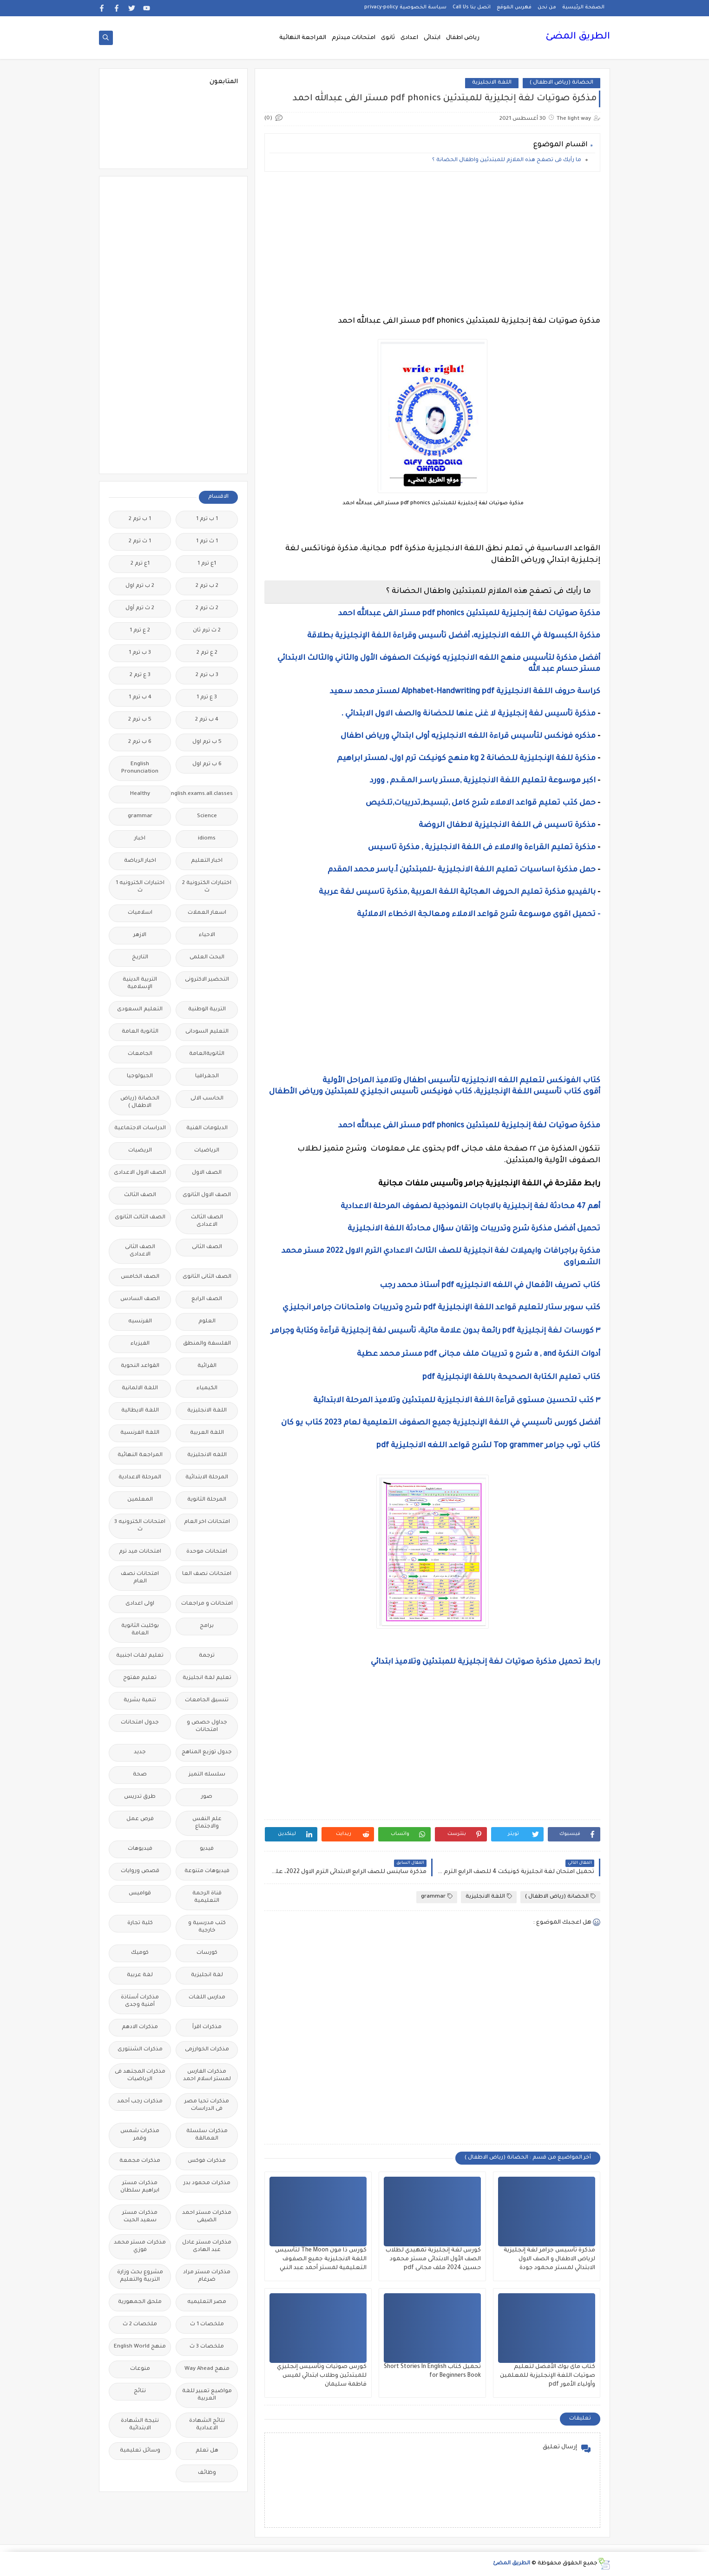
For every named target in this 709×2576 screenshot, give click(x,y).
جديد (140, 1753)
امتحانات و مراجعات (207, 1604)
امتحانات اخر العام (207, 1522)
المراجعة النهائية (302, 38)
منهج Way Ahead (207, 2369)
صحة (140, 1775)
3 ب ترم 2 (207, 675)
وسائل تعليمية (140, 2451)
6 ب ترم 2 (139, 742)
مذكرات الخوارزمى (207, 2050)
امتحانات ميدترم (353, 38)
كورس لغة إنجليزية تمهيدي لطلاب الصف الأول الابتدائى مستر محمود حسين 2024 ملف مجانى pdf (433, 2259)
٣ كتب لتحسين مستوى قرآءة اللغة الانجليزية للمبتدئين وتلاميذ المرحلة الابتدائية (455, 1401)
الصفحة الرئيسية (583, 7)
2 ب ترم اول (139, 586)
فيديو (207, 1849)
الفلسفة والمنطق (207, 1344)
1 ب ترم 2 (140, 519)
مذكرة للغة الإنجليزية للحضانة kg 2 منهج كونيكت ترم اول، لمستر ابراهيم (466, 759)
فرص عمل (140, 1819)
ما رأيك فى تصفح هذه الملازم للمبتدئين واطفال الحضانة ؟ (506, 160)
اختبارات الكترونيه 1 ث (140, 887)
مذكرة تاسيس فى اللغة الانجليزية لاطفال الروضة (507, 825)
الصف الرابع (206, 1299)
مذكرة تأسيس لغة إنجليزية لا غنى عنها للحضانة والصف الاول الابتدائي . (468, 714)
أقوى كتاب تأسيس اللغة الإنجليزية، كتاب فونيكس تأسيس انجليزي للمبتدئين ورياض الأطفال (434, 1092)
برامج (207, 1626)
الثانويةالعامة (206, 1054)
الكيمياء (207, 1389)
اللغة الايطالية (140, 1411)
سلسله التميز (207, 1775)
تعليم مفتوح (140, 1678)
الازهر (139, 935)
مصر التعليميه (206, 2302)
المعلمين (140, 1500)
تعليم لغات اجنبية (140, 1656)
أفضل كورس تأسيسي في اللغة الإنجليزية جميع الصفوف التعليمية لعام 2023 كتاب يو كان (440, 1423)
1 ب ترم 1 (207, 519)
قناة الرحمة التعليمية (207, 1897)
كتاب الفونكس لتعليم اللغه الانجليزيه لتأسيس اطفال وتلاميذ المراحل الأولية (461, 1081)
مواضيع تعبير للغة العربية (207, 2395)
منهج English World (140, 2347)
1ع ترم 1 (206, 564)
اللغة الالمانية (140, 1389)
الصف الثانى (207, 1247)
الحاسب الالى (206, 1099)
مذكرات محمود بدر (207, 2183)
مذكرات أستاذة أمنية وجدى (140, 2001)
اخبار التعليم (207, 861)
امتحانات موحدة (206, 1552)
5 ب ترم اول (207, 742)
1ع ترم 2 (140, 564)
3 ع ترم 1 (207, 698)
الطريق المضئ (577, 37)
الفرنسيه (140, 1322)
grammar (437, 1896)
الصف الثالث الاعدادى (207, 1221)
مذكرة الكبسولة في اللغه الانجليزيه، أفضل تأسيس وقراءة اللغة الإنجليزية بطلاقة (453, 636)
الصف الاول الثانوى (207, 1195)
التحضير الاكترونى (207, 980)
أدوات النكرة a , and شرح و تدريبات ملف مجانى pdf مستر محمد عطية (478, 1354)
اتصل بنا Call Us (472, 7)
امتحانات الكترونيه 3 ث (139, 1526)
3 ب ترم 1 (140, 653)
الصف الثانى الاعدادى (140, 1251)
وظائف (207, 2473)
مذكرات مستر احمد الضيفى (206, 2217)
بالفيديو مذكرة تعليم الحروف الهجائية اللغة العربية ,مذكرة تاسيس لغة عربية (457, 892)
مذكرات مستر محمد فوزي (140, 2246)
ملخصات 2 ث (140, 2325)
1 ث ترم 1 (207, 542)
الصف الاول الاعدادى (140, 1173)
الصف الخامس (140, 1277)
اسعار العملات (207, 913)
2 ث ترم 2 (207, 608)
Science (207, 816)
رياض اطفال (462, 38)
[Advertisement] (432, 244)
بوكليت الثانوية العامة (140, 1630)
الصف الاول (207, 1173)
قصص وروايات (140, 1871)
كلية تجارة (140, 1923)
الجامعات (140, 1054)
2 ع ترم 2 (207, 653)
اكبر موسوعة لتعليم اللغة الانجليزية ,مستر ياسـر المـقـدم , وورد (482, 781)
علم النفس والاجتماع (207, 1823)
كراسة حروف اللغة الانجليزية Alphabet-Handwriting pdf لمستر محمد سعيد (465, 692)
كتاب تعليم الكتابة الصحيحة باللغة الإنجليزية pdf (511, 1377)
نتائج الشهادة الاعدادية (207, 2425)
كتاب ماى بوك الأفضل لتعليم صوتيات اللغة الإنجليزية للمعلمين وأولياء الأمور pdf (547, 2376)
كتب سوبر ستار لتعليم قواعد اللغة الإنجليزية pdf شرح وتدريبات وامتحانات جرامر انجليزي (440, 1308)
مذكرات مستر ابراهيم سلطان (139, 2187)
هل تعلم (207, 2451)
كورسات (207, 1953)
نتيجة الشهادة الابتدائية (140, 2425)
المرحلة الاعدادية (139, 1478)
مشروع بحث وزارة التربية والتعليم (140, 2276)
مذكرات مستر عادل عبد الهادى (206, 2246)
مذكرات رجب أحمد (140, 2102)
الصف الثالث (140, 1195)
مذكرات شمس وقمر (139, 2135)
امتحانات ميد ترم (140, 1552)
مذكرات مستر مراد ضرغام (206, 2276)
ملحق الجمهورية (140, 2302)
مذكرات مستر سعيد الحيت (140, 2217)
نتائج (140, 2391)
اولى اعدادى (139, 1604)
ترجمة (207, 1656)
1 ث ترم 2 (140, 542)
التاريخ (140, 958)
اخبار (139, 839)
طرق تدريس (140, 1797)
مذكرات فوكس (207, 2161)
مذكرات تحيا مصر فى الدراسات (206, 2105)
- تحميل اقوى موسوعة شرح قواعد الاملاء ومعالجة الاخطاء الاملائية (477, 915)
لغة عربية (140, 1975)
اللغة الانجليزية (492, 83)
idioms (207, 839)
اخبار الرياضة (140, 861)
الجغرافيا (207, 1076)
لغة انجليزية (207, 1975)
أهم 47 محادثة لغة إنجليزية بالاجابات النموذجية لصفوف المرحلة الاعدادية (470, 1207)
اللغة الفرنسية (139, 1433)
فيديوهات (140, 1849)
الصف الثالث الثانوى (140, 1218)
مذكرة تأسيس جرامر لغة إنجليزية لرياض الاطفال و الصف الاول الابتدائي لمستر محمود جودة (549, 2259)
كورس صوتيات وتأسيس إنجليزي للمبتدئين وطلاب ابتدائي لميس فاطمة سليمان (322, 2376)
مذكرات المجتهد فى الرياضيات (140, 2075)
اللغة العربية (207, 1433)
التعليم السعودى (140, 1010)
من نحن (547, 7)
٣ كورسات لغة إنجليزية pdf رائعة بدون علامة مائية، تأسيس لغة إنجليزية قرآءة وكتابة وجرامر (435, 1331)
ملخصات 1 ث (207, 2325)
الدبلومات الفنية (207, 1128)
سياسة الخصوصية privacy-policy (405, 7)
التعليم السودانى (207, 1032)
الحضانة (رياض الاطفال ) (561, 83)
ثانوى (388, 38)
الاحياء (207, 935)
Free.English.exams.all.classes (204, 794)
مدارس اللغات (207, 1998)
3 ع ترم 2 (140, 675)
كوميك (140, 1953)
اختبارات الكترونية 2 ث (206, 887)
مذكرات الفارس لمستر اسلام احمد (207, 2075)
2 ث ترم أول (139, 608)
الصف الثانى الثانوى (207, 1277)
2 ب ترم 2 (207, 586)
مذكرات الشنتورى (140, 2050)
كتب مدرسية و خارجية (207, 1927)
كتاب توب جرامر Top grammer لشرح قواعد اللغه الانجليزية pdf (488, 1446)
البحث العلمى (207, 958)
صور (206, 1797)
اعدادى (409, 38)
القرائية (207, 1366)
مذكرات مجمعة (139, 2161)
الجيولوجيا (140, 1076)
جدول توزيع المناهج (207, 1753)
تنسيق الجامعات (207, 1701)
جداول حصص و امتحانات (207, 1726)
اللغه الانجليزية (207, 1455)
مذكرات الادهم (140, 2027)
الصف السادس (140, 1299)
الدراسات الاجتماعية (140, 1128)
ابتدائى (432, 38)
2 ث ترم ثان (207, 631)
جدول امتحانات (140, 1723)
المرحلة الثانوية (206, 1500)
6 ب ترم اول (207, 764)
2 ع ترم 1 (140, 631)
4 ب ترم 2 (206, 720)
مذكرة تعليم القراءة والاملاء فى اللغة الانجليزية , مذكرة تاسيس (482, 848)
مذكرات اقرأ (207, 2027)
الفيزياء (140, 1344)
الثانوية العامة (140, 1032)
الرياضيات (206, 1151)
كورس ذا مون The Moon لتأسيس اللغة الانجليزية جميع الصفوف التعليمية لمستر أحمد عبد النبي (321, 2259)
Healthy (140, 794)
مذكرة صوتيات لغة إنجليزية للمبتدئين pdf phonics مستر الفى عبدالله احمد (469, 614)
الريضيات (140, 1151)
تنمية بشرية (140, 1701)
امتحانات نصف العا (206, 1574)
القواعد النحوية (140, 1366)
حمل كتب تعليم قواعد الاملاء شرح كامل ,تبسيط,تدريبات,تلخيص (481, 803)
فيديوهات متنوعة (207, 1871)
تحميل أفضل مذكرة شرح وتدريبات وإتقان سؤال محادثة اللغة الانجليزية (473, 1229)
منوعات (140, 2369)
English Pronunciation (139, 768)
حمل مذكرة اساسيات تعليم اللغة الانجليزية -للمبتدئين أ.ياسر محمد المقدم (462, 870)
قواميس (140, 1894)
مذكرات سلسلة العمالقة (207, 2135)
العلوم (207, 1322)
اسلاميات (140, 913)
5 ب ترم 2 (139, 720)
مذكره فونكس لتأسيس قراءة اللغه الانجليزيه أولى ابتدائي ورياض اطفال (468, 736)
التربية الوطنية (207, 1010)
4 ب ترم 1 (140, 698)
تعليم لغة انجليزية (207, 1678)
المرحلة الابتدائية (206, 1478)
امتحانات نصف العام (140, 1578)
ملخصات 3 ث (207, 2347)
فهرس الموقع (514, 7)
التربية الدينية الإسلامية (140, 983)
